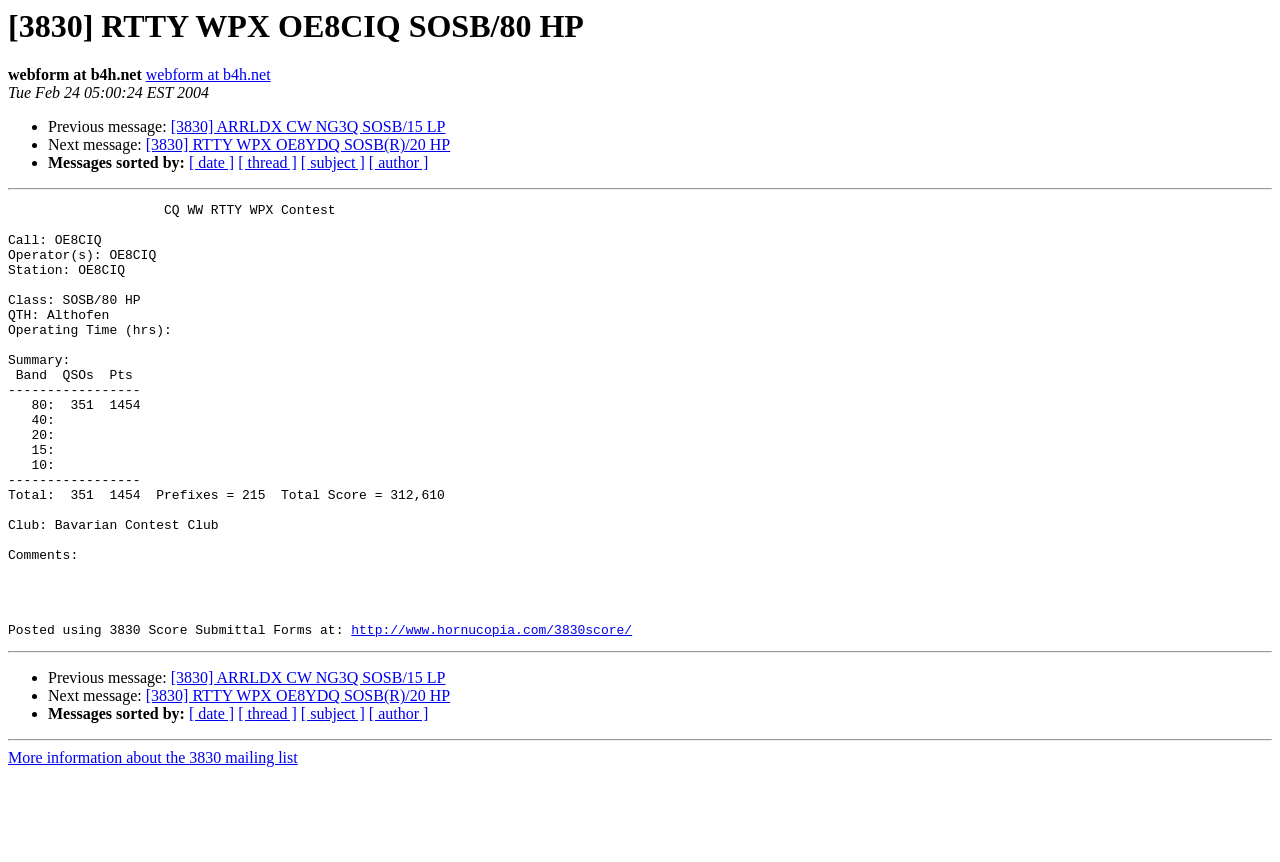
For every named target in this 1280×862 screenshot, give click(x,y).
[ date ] (211, 162)
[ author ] (399, 162)
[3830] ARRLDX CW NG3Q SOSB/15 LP (308, 126)
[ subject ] (333, 162)
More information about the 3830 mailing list (153, 844)
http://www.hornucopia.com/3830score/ (491, 716)
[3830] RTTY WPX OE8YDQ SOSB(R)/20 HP (298, 144)
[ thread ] (267, 162)
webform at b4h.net (208, 74)
